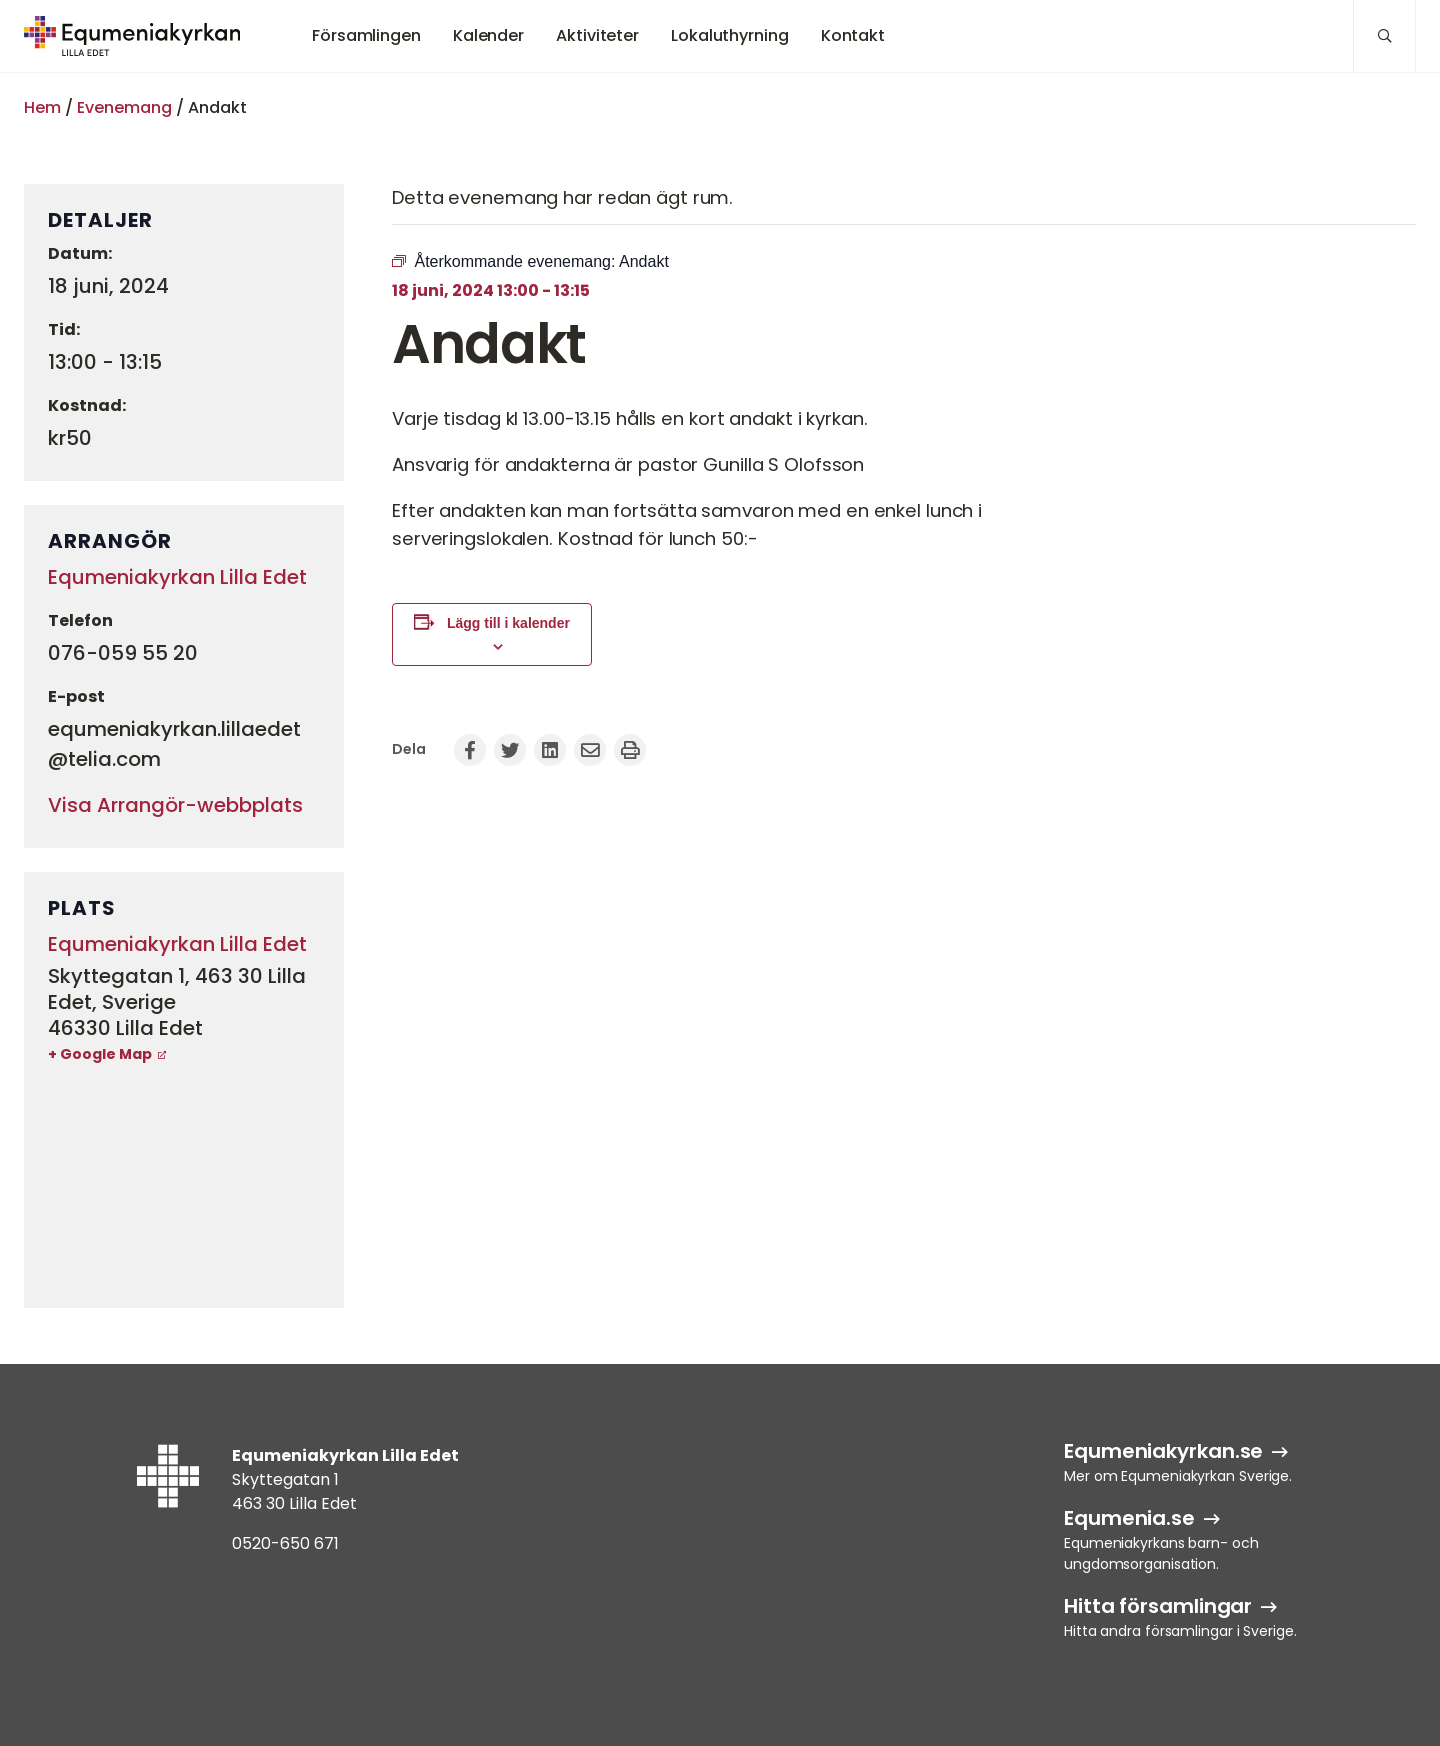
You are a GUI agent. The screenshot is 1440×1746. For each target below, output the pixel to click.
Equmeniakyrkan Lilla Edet (177, 577)
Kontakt (853, 35)
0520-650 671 (285, 1543)
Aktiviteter (597, 35)
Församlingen (366, 35)
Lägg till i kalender (508, 623)
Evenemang (124, 107)
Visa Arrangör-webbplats (175, 805)
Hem (42, 107)
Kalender (488, 35)
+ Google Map (100, 1054)
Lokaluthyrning (730, 35)
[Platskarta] (184, 1185)
